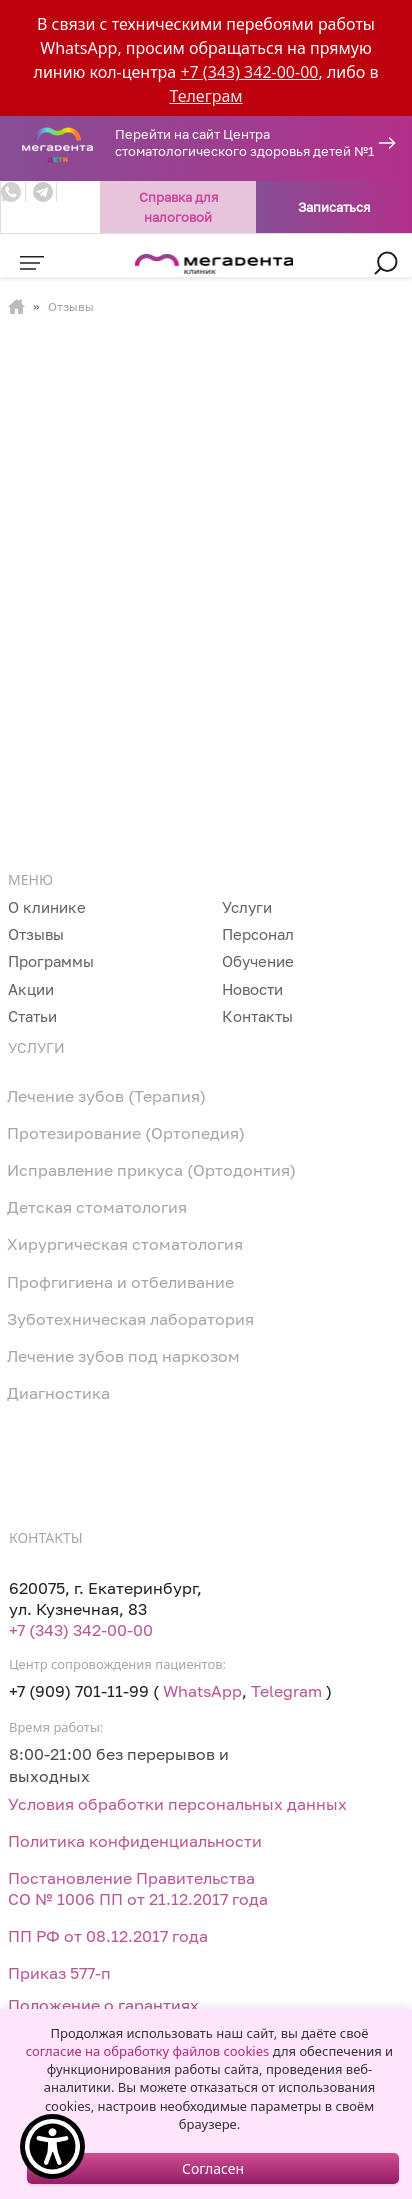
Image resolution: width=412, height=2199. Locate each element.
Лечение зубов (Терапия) (106, 1096)
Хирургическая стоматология (125, 1244)
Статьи (32, 1016)
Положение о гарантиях (103, 2005)
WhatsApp (202, 1691)
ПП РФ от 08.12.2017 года (108, 1936)
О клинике (47, 907)
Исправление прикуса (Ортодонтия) (151, 1170)
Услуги (247, 907)
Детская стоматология (97, 1207)
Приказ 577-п (59, 1973)
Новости (252, 989)
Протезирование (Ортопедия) (126, 1133)
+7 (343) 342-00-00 (249, 72)
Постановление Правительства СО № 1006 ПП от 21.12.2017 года (138, 1888)
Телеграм (205, 96)
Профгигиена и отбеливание (120, 1282)
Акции (31, 989)
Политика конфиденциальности (135, 1841)
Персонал (258, 934)
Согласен (213, 2168)
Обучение (258, 961)
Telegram (286, 1691)
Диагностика (58, 1393)
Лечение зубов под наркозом (123, 1356)
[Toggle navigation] (32, 263)
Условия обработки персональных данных (177, 1804)
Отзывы (36, 934)
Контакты (257, 1016)
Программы (51, 961)
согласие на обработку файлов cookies (147, 2051)
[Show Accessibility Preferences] (52, 2146)
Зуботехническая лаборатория (130, 1319)
